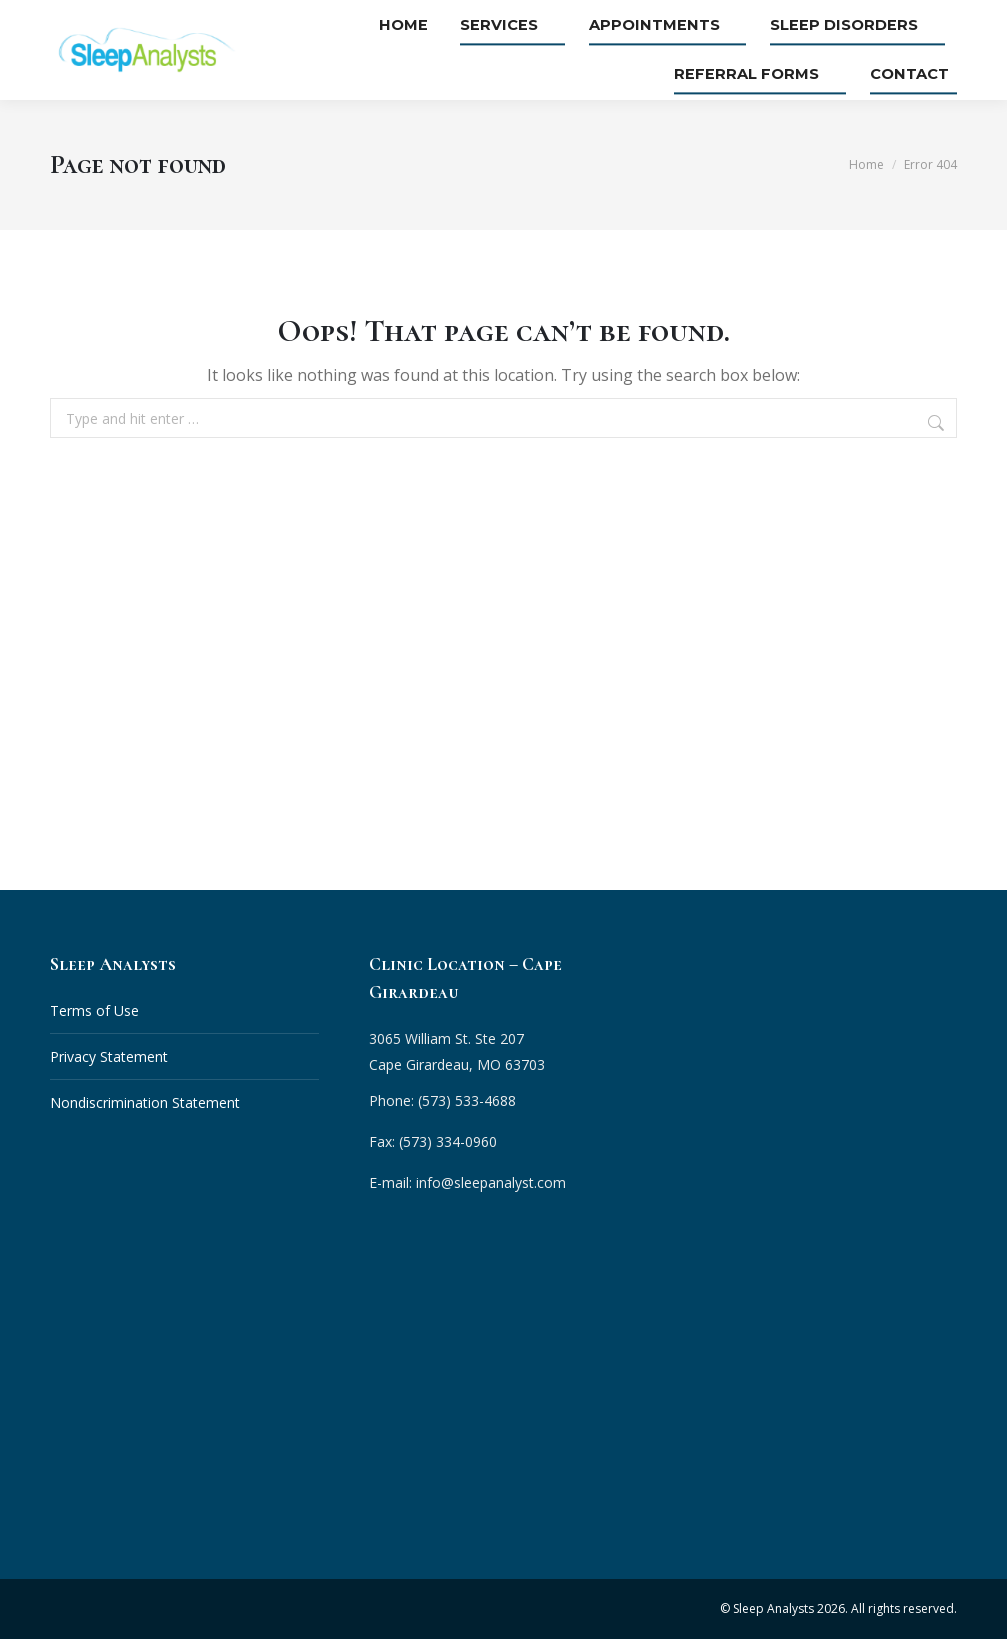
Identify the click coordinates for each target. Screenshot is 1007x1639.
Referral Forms (764, 74)
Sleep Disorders (858, 26)
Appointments (680, 26)
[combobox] (503, 418)
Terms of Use (94, 1010)
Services (535, 26)
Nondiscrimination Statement (145, 1102)
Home (440, 26)
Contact (917, 74)
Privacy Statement (109, 1056)
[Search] (938, 423)
